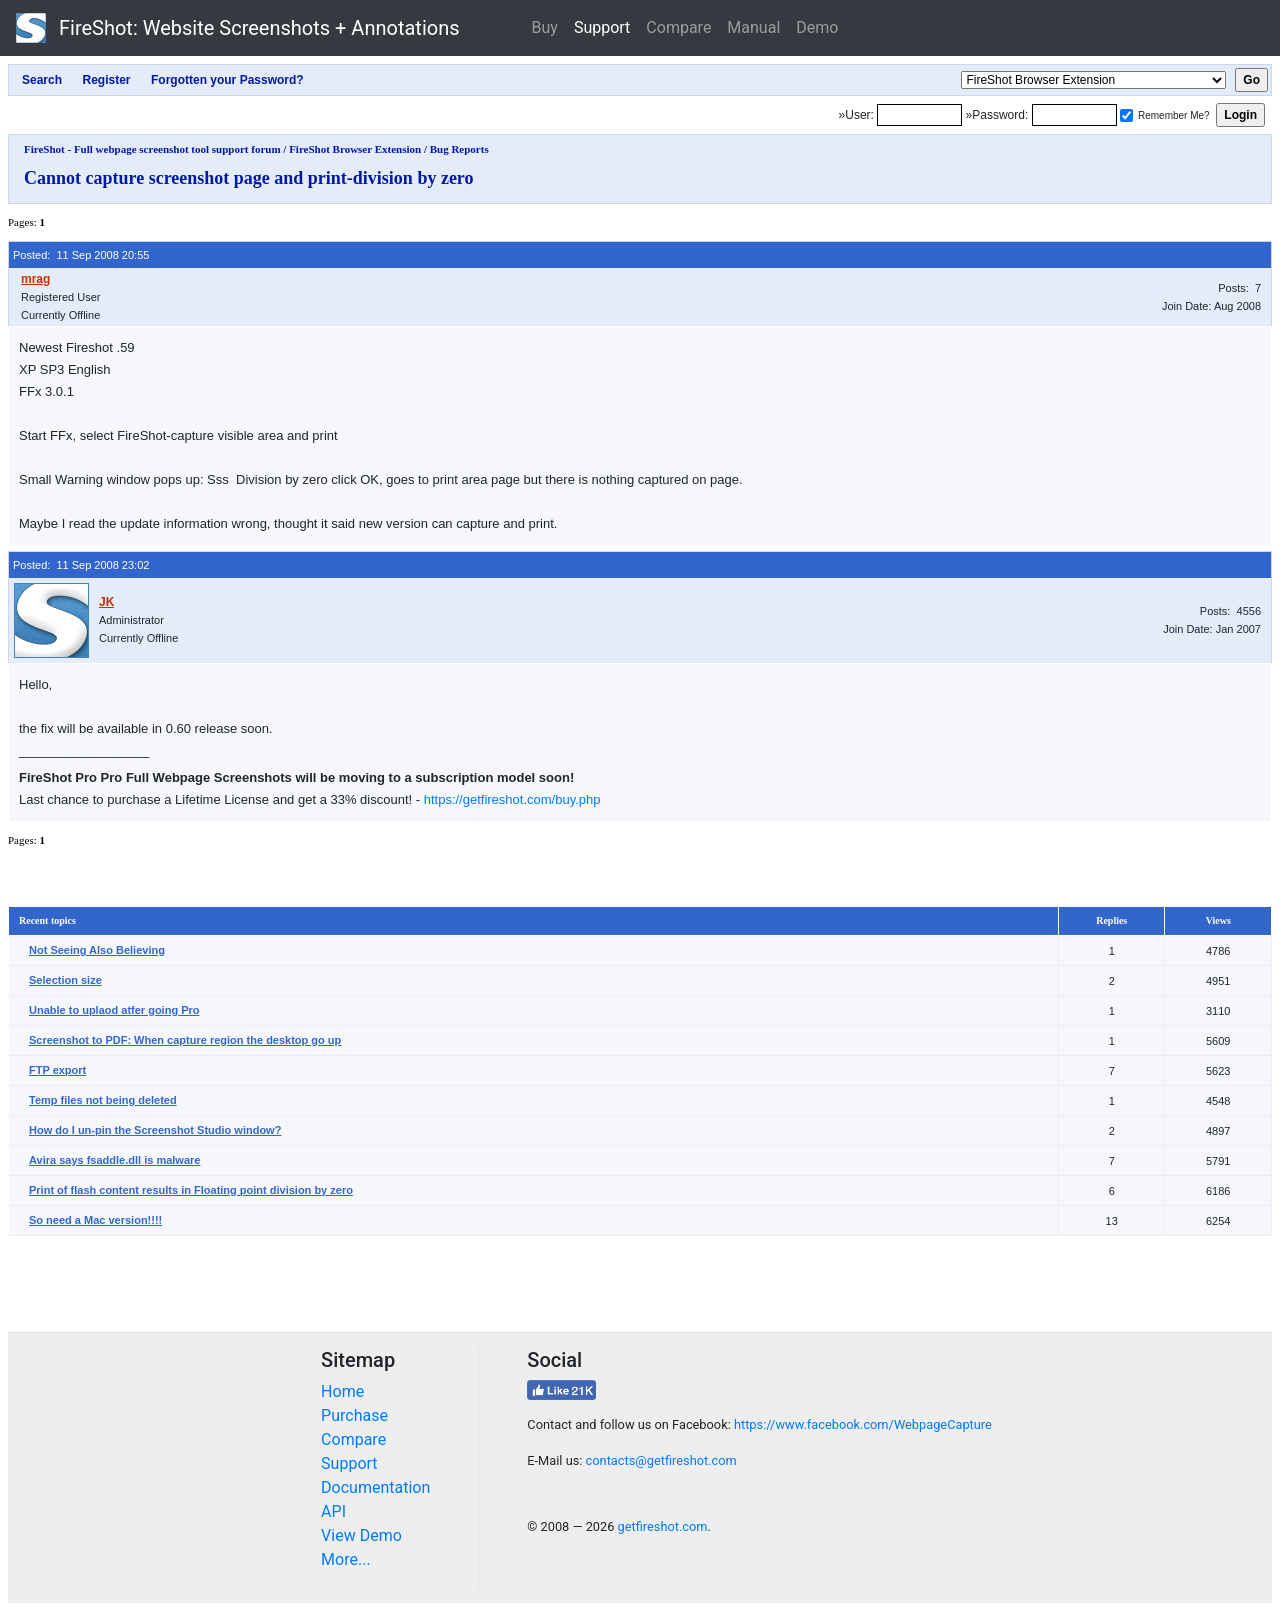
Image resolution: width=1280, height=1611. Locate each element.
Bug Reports (459, 149)
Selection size (65, 980)
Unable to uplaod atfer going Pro (114, 1010)
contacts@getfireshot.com (661, 1460)
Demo (817, 27)
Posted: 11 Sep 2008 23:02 (81, 565)
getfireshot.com (663, 1526)
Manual (753, 27)
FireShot (238, 28)
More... (346, 1559)
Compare (678, 27)
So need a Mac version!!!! (95, 1220)
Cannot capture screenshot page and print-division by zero (249, 178)
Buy (545, 27)
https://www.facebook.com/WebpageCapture (863, 1424)
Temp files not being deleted (103, 1100)
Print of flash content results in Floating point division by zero (191, 1190)
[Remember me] (1126, 115)
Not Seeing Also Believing (97, 950)
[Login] (919, 115)
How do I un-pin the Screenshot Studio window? (155, 1130)
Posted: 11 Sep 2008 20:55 (81, 255)
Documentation (375, 1487)
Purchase (354, 1415)
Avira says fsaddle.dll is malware (114, 1160)
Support (602, 27)
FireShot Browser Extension (355, 149)
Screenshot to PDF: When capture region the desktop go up (185, 1040)
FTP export (57, 1070)
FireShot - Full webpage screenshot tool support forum (152, 149)
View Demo (361, 1535)
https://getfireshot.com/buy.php (512, 799)
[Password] (1074, 115)
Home (342, 1391)
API (333, 1511)
